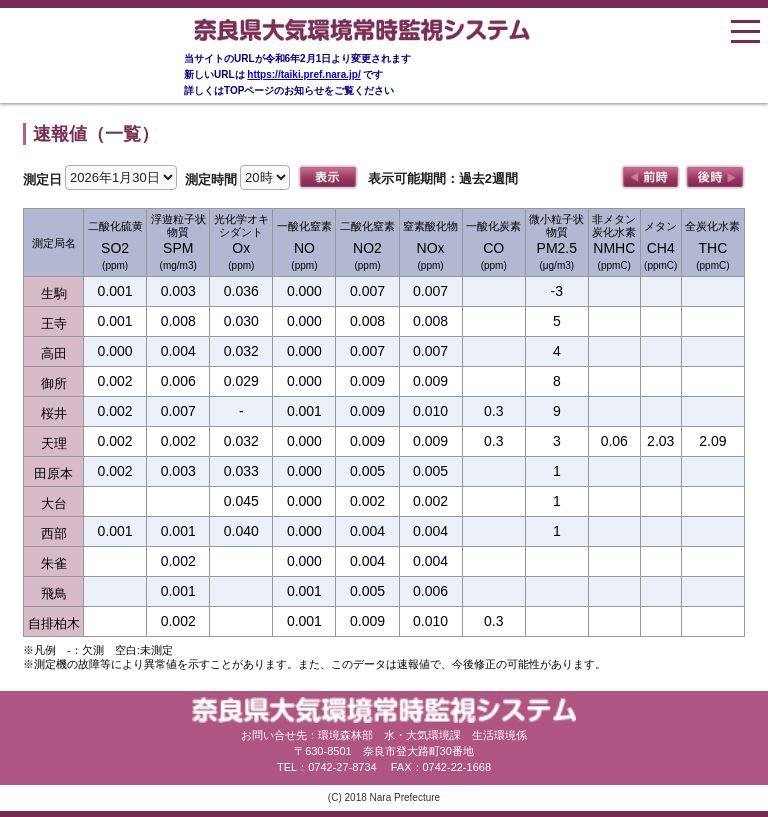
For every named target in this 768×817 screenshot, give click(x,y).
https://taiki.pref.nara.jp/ (303, 74)
